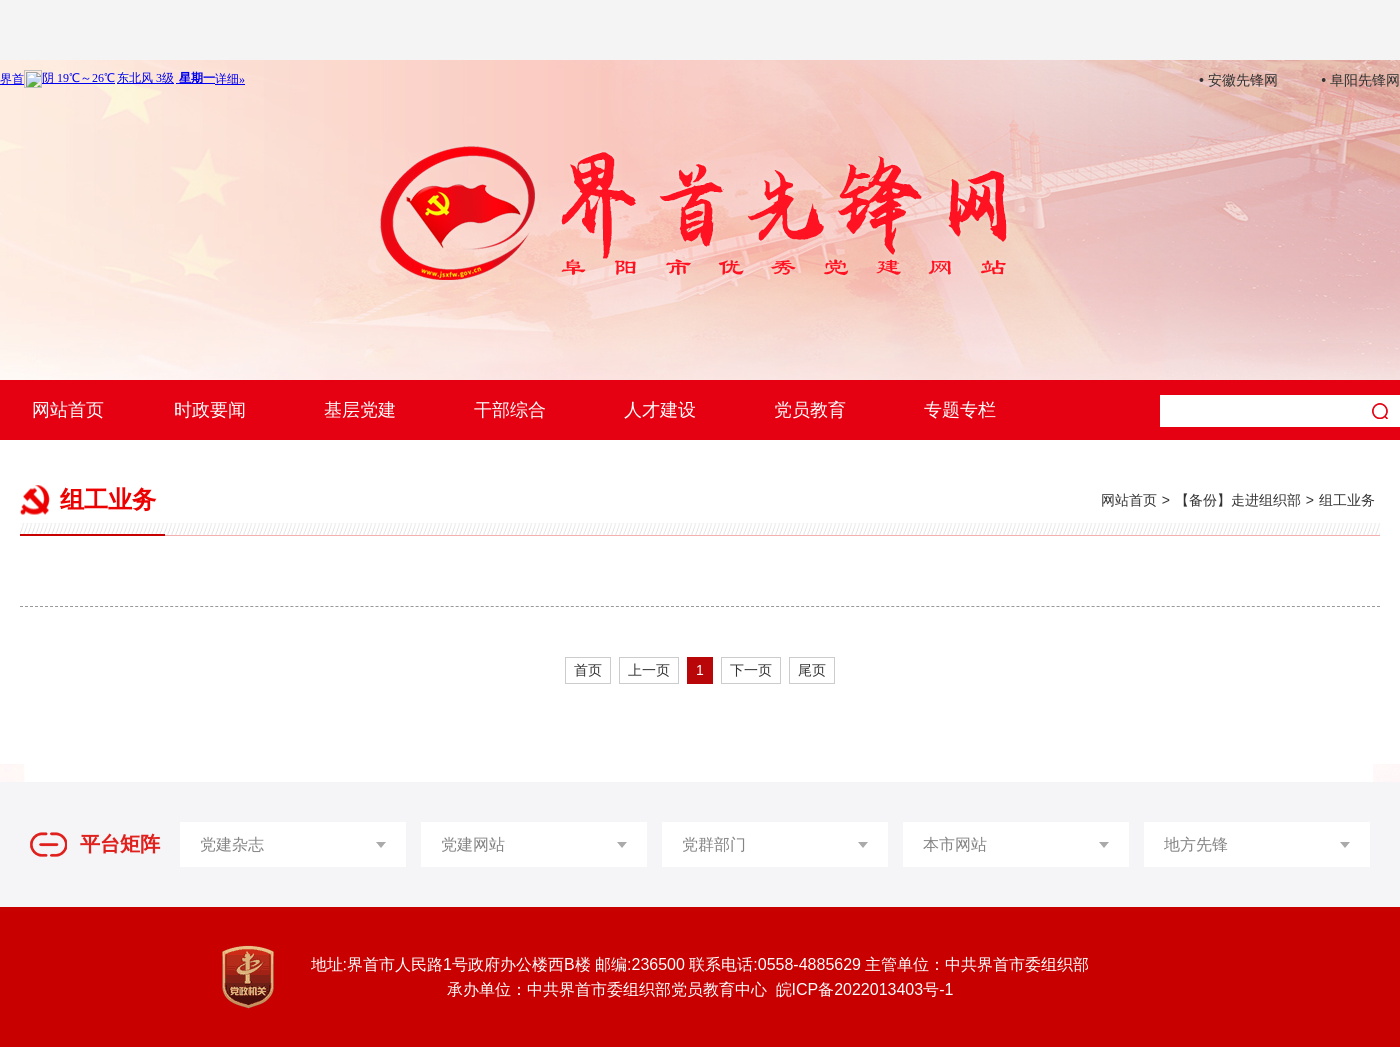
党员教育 (810, 410)
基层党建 (360, 410)
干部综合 (510, 410)
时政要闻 (210, 410)
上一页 (649, 670)
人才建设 (660, 410)
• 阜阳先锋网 (1360, 80)
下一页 (751, 670)
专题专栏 (960, 410)
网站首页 (68, 410)
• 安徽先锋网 (1238, 80)
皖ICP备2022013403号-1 (865, 989)
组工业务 (1347, 500)
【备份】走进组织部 (1238, 500)
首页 (588, 670)
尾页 (812, 670)
